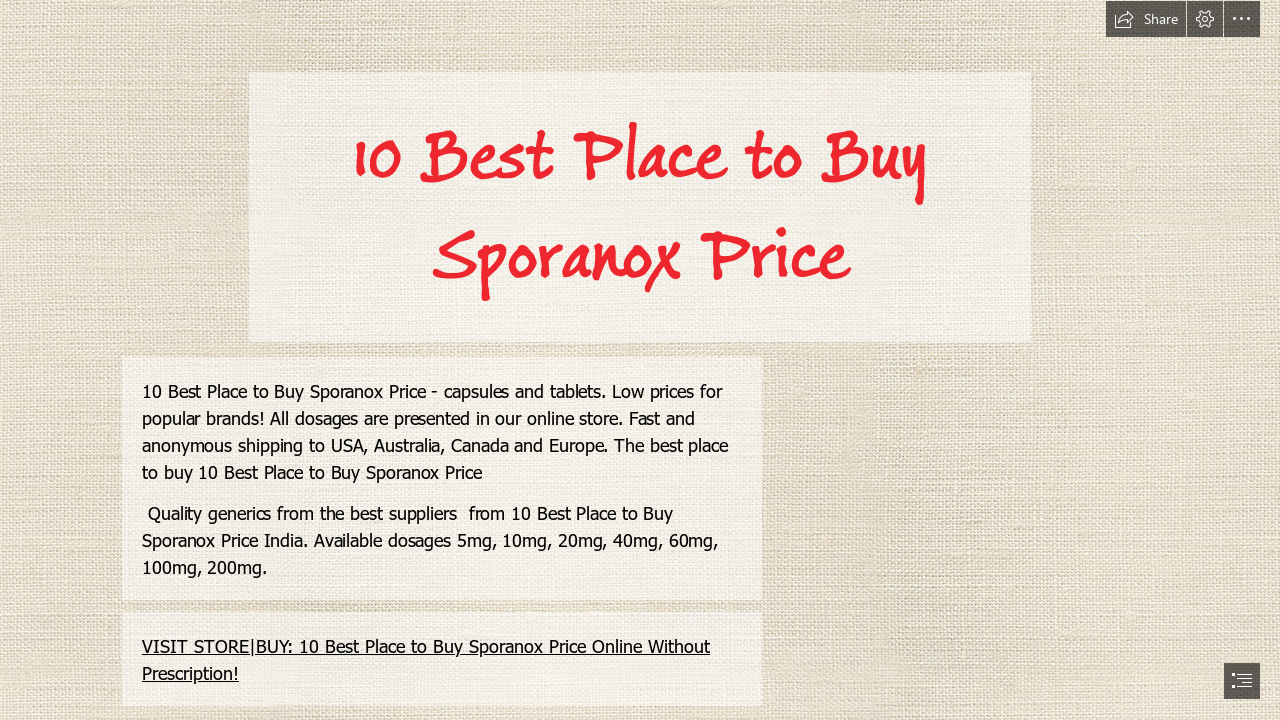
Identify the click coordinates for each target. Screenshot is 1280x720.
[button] (1146, 19)
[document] (640, 360)
